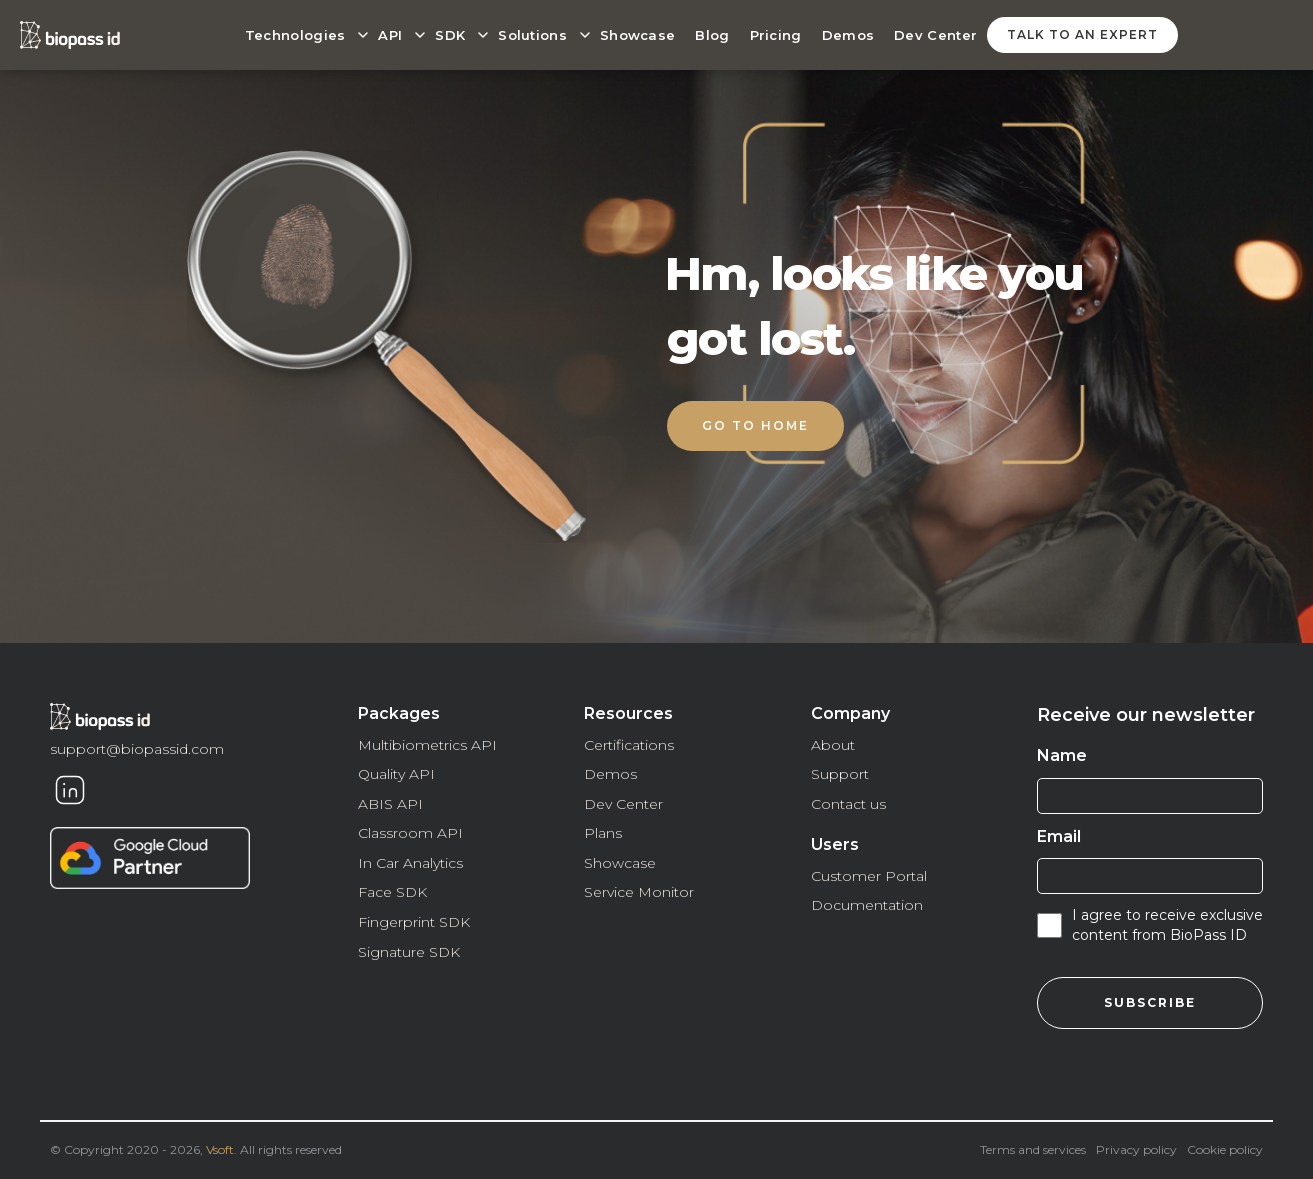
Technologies (295, 35)
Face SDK (392, 892)
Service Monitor (639, 892)
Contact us (848, 804)
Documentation (867, 905)
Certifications (629, 745)
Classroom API (410, 833)
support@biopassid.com (137, 749)
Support (840, 774)
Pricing (776, 35)
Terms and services (1033, 1149)
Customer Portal (869, 876)
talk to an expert (1082, 34)
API (390, 35)
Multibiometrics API (427, 745)
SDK (450, 35)
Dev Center (935, 35)
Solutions (532, 35)
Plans (603, 833)
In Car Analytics (410, 863)
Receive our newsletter (1146, 715)
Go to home (755, 425)
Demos (848, 35)
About (833, 745)
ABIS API (390, 804)
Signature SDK (409, 952)
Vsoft (220, 1149)
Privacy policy (1136, 1149)
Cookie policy (1225, 1149)
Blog (712, 35)
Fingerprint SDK (414, 922)
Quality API (396, 774)
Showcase (637, 35)
